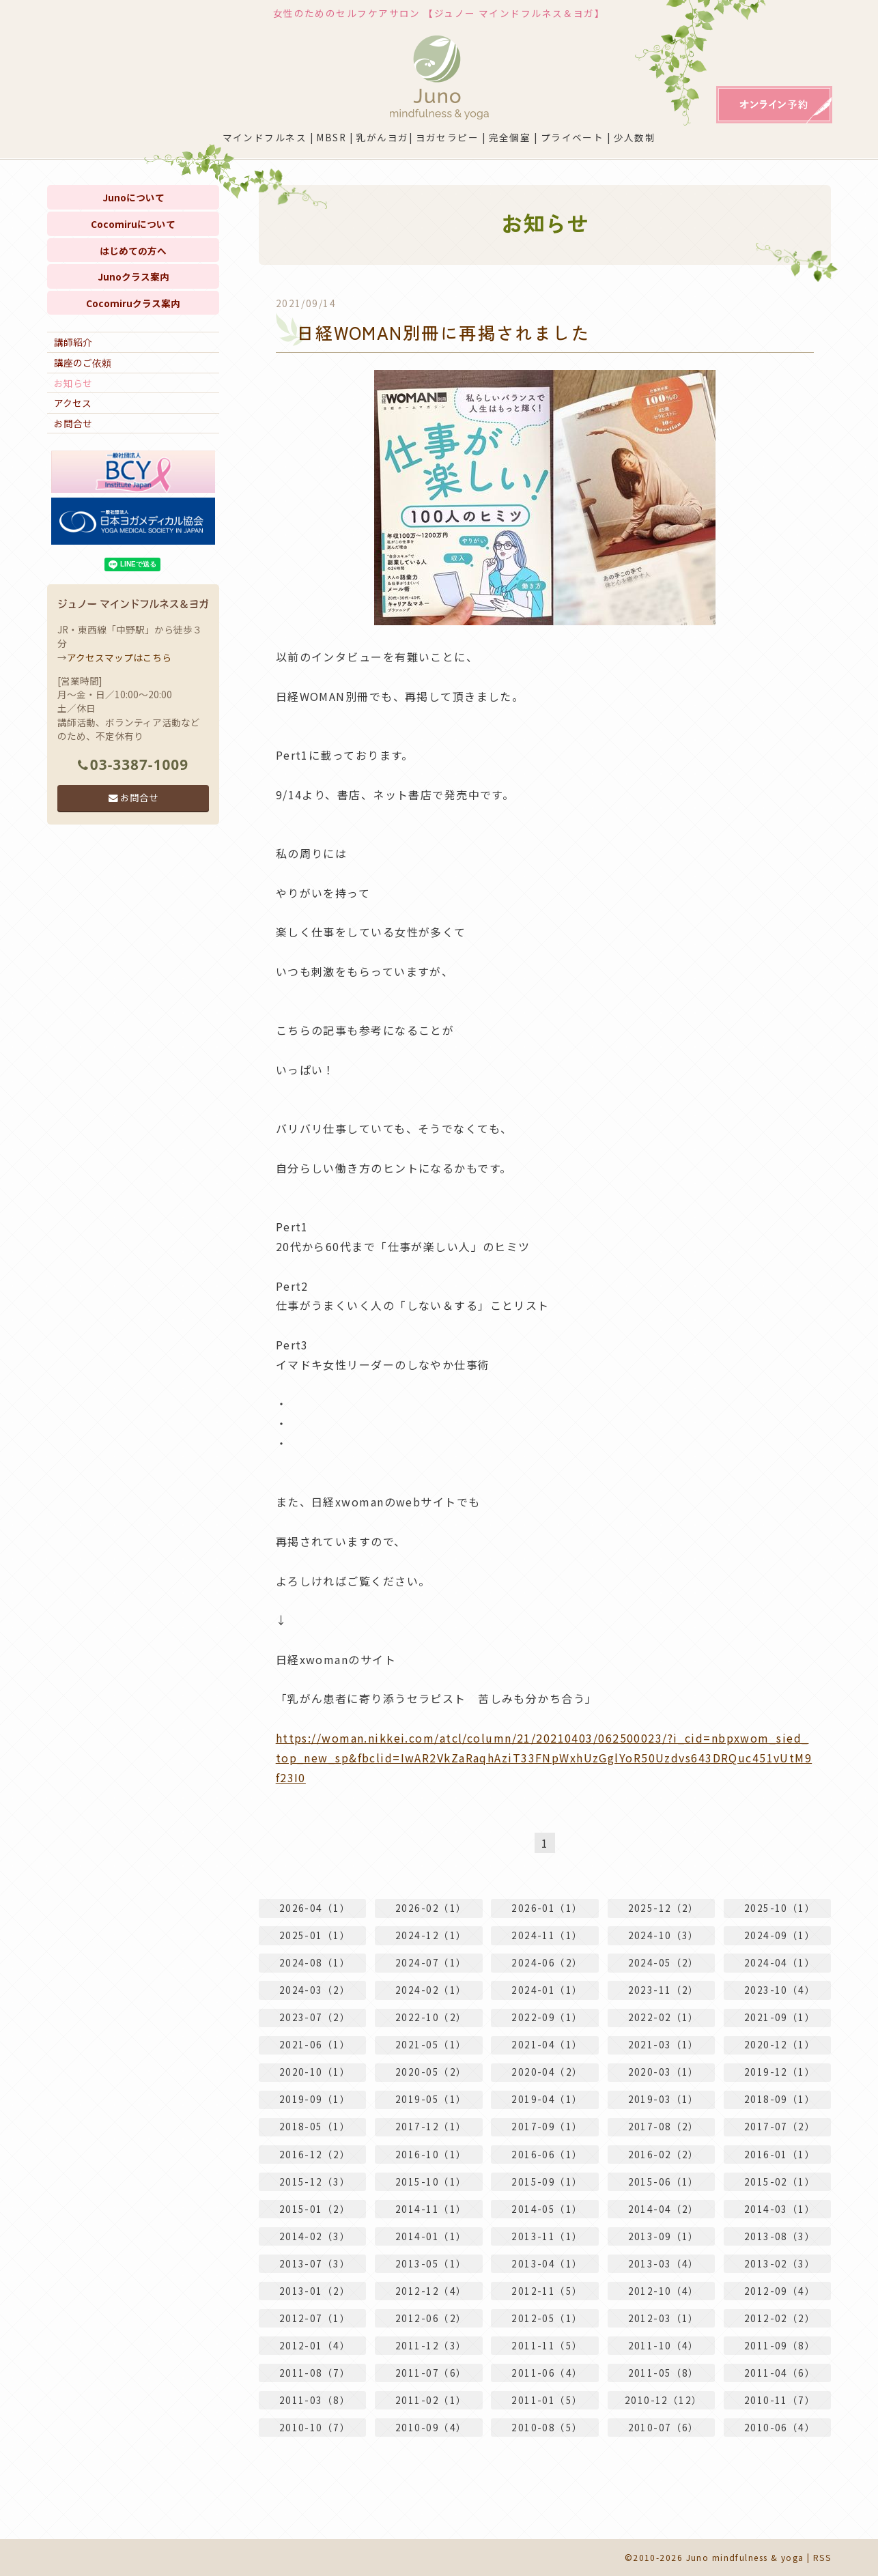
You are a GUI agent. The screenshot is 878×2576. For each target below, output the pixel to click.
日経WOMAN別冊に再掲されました (443, 332)
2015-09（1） (546, 2181)
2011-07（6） (430, 2372)
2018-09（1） (779, 2099)
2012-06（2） (430, 2318)
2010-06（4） (779, 2427)
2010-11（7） (779, 2400)
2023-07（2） (314, 2017)
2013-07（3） (314, 2263)
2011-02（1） (430, 2400)
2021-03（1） (663, 2044)
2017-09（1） (546, 2127)
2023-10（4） (779, 1990)
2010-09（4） (430, 2427)
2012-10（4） (663, 2291)
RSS (822, 2557)
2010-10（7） (314, 2427)
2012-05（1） (546, 2318)
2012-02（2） (779, 2318)
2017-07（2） (779, 2127)
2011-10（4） (663, 2345)
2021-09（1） (779, 2017)
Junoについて (133, 197)
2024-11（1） (546, 1935)
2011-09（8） (779, 2345)
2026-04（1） (314, 1908)
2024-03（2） (314, 1990)
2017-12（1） (430, 2127)
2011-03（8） (314, 2400)
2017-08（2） (663, 2127)
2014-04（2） (663, 2209)
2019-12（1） (779, 2071)
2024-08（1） (314, 1962)
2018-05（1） (314, 2127)
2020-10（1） (314, 2071)
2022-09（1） (546, 2017)
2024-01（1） (546, 1990)
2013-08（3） (779, 2236)
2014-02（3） (314, 2236)
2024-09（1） (779, 1935)
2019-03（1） (663, 2099)
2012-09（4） (779, 2291)
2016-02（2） (663, 2154)
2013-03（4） (663, 2263)
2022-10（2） (430, 2017)
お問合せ (73, 423)
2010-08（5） (546, 2427)
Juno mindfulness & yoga (745, 2557)
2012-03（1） (663, 2318)
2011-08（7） (314, 2372)
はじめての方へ (133, 250)
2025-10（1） (779, 1908)
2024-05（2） (663, 1962)
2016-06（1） (546, 2154)
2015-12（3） (314, 2181)
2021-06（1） (314, 2044)
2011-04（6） (779, 2372)
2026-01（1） (546, 1908)
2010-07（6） (663, 2427)
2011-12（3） (430, 2345)
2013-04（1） (546, 2263)
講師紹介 (73, 342)
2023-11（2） (663, 1990)
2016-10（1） (430, 2154)
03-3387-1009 (133, 764)
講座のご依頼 (82, 362)
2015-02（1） (779, 2181)
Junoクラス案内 (133, 276)
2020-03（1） (663, 2071)
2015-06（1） (663, 2181)
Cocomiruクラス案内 (133, 303)
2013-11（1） (546, 2236)
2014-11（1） (430, 2209)
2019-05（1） (430, 2099)
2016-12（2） (314, 2154)
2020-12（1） (779, 2044)
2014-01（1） (430, 2236)
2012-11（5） (546, 2291)
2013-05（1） (430, 2263)
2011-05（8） (663, 2372)
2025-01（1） (314, 1935)
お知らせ (73, 383)
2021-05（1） (430, 2044)
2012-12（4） (430, 2291)
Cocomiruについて (133, 224)
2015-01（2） (314, 2209)
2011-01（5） (546, 2400)
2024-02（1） (430, 1990)
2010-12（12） (664, 2400)
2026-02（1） (430, 1908)
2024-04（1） (779, 1962)
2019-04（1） (546, 2099)
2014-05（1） (546, 2209)
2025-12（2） (663, 1908)
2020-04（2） (546, 2071)
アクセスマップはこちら (119, 657)
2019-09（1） (314, 2099)
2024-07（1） (430, 1962)
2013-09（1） (663, 2236)
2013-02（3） (779, 2263)
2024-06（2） (546, 1962)
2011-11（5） (546, 2345)
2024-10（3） (663, 1935)
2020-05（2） (430, 2071)
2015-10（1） (430, 2181)
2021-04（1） (546, 2044)
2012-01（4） (314, 2345)
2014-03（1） (779, 2209)
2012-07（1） (314, 2318)
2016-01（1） (779, 2154)
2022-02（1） (663, 2017)
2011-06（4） (546, 2372)
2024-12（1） (430, 1935)
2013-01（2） (314, 2291)
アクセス (72, 403)
